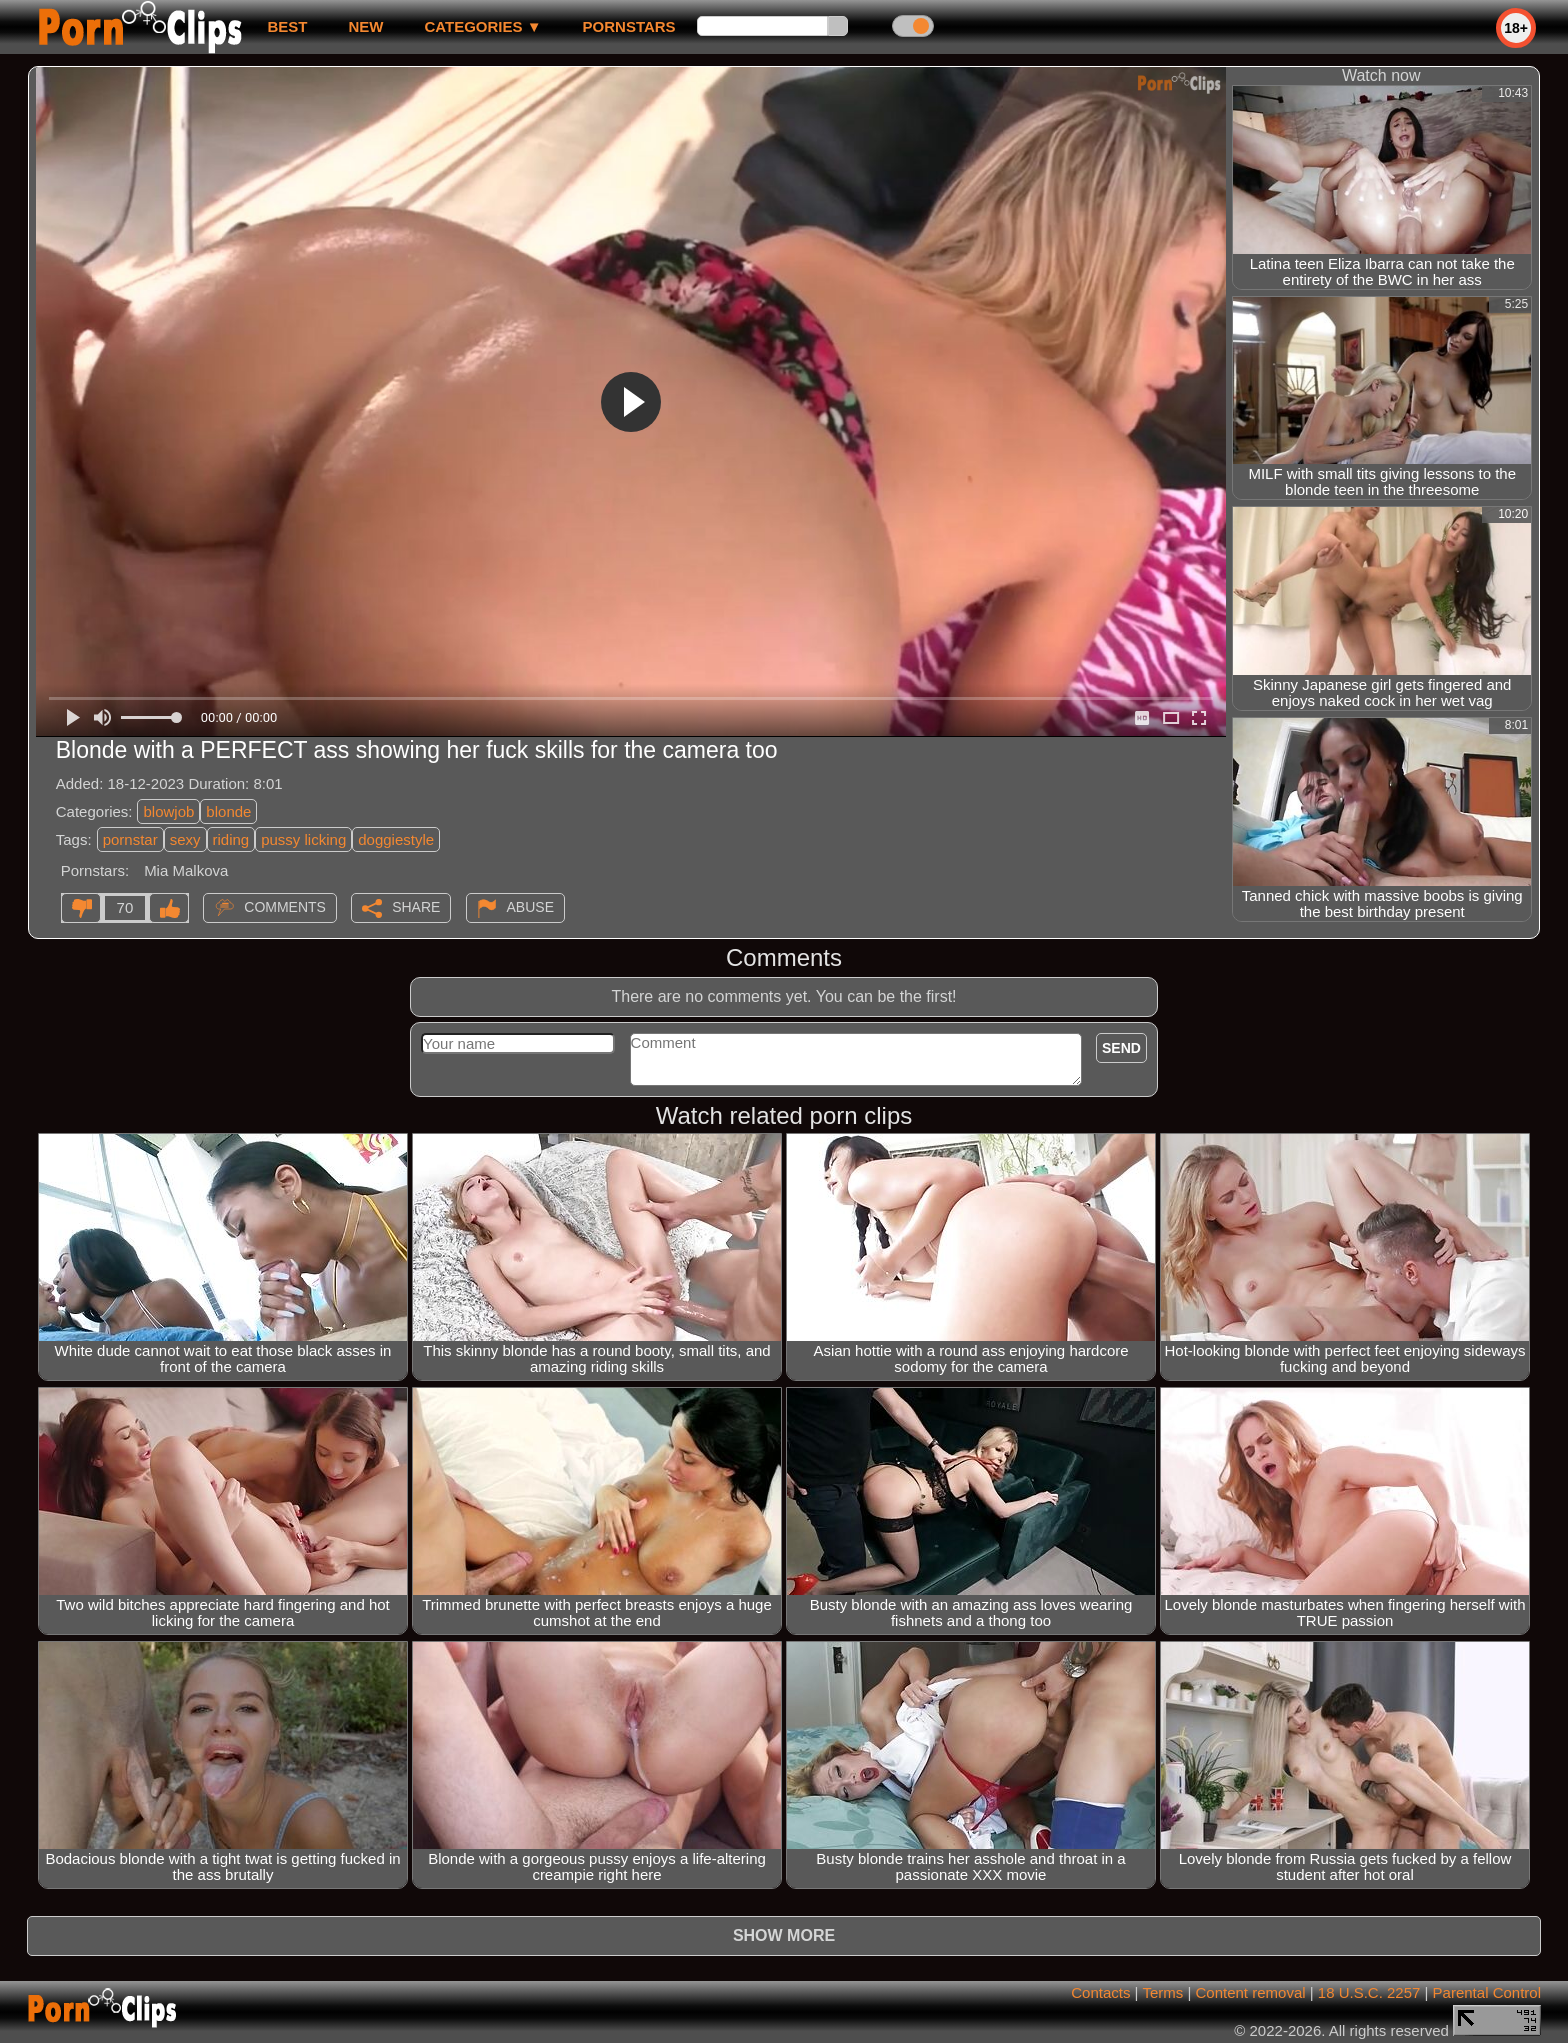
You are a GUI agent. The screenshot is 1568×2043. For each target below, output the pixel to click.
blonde (228, 811)
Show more (784, 1935)
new (365, 26)
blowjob (168, 811)
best (287, 26)
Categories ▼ (482, 26)
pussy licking (303, 839)
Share (416, 907)
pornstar (130, 839)
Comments (285, 907)
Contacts (1100, 1992)
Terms (1162, 1992)
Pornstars (629, 26)
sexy (185, 839)
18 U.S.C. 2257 (1369, 1992)
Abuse (530, 907)
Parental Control (1487, 1992)
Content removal (1251, 1992)
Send (1121, 1048)
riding (231, 839)
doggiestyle (396, 839)
